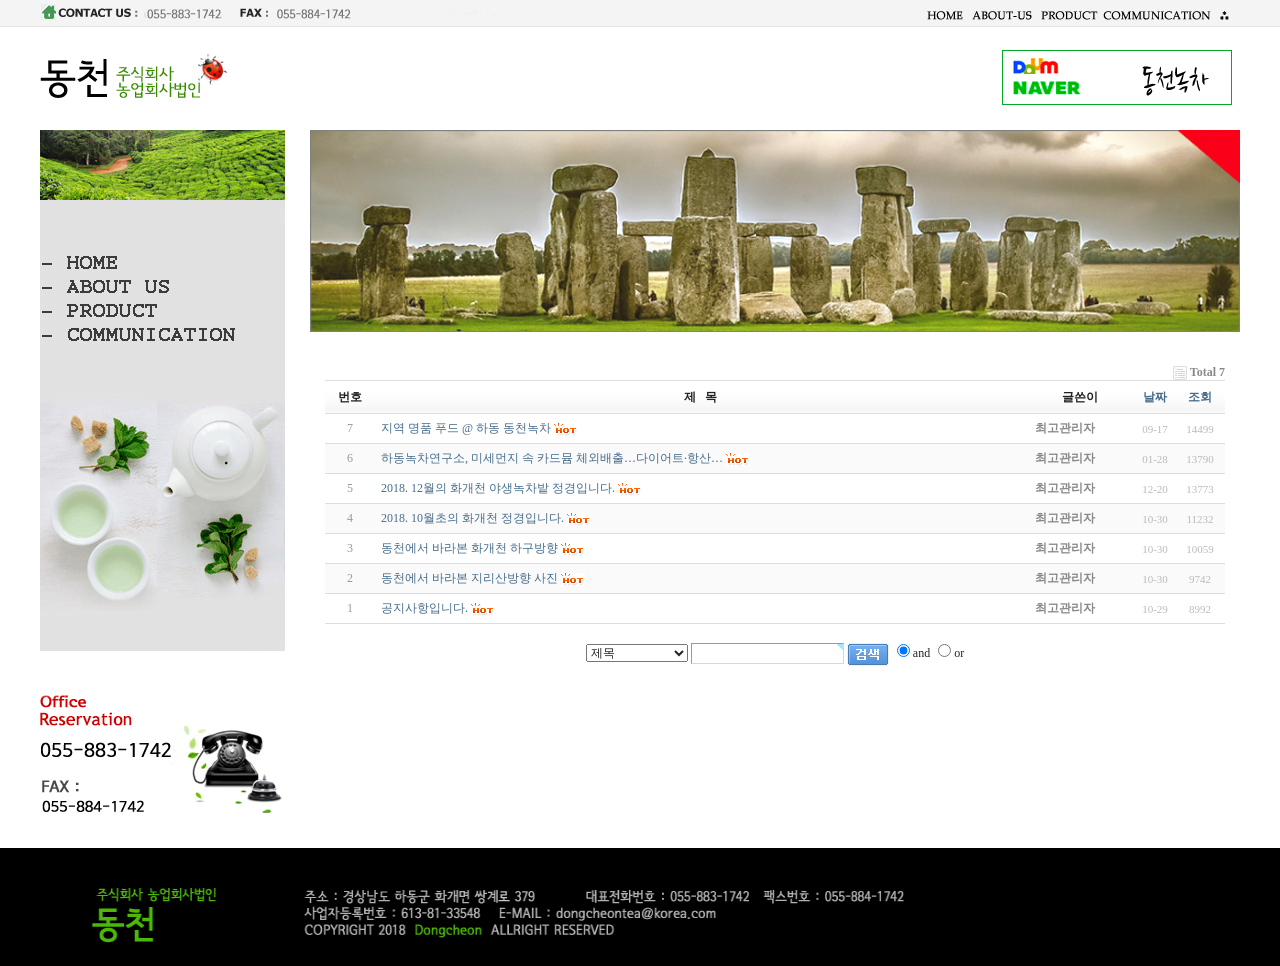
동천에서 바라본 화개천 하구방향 (469, 548)
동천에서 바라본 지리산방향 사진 (469, 578)
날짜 (1155, 397)
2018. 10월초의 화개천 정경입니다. (472, 518)
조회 (1200, 397)
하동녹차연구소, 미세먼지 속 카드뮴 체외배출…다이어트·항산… (552, 458)
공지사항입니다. (424, 608)
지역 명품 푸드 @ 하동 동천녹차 (466, 428)
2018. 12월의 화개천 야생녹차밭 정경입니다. (498, 488)
